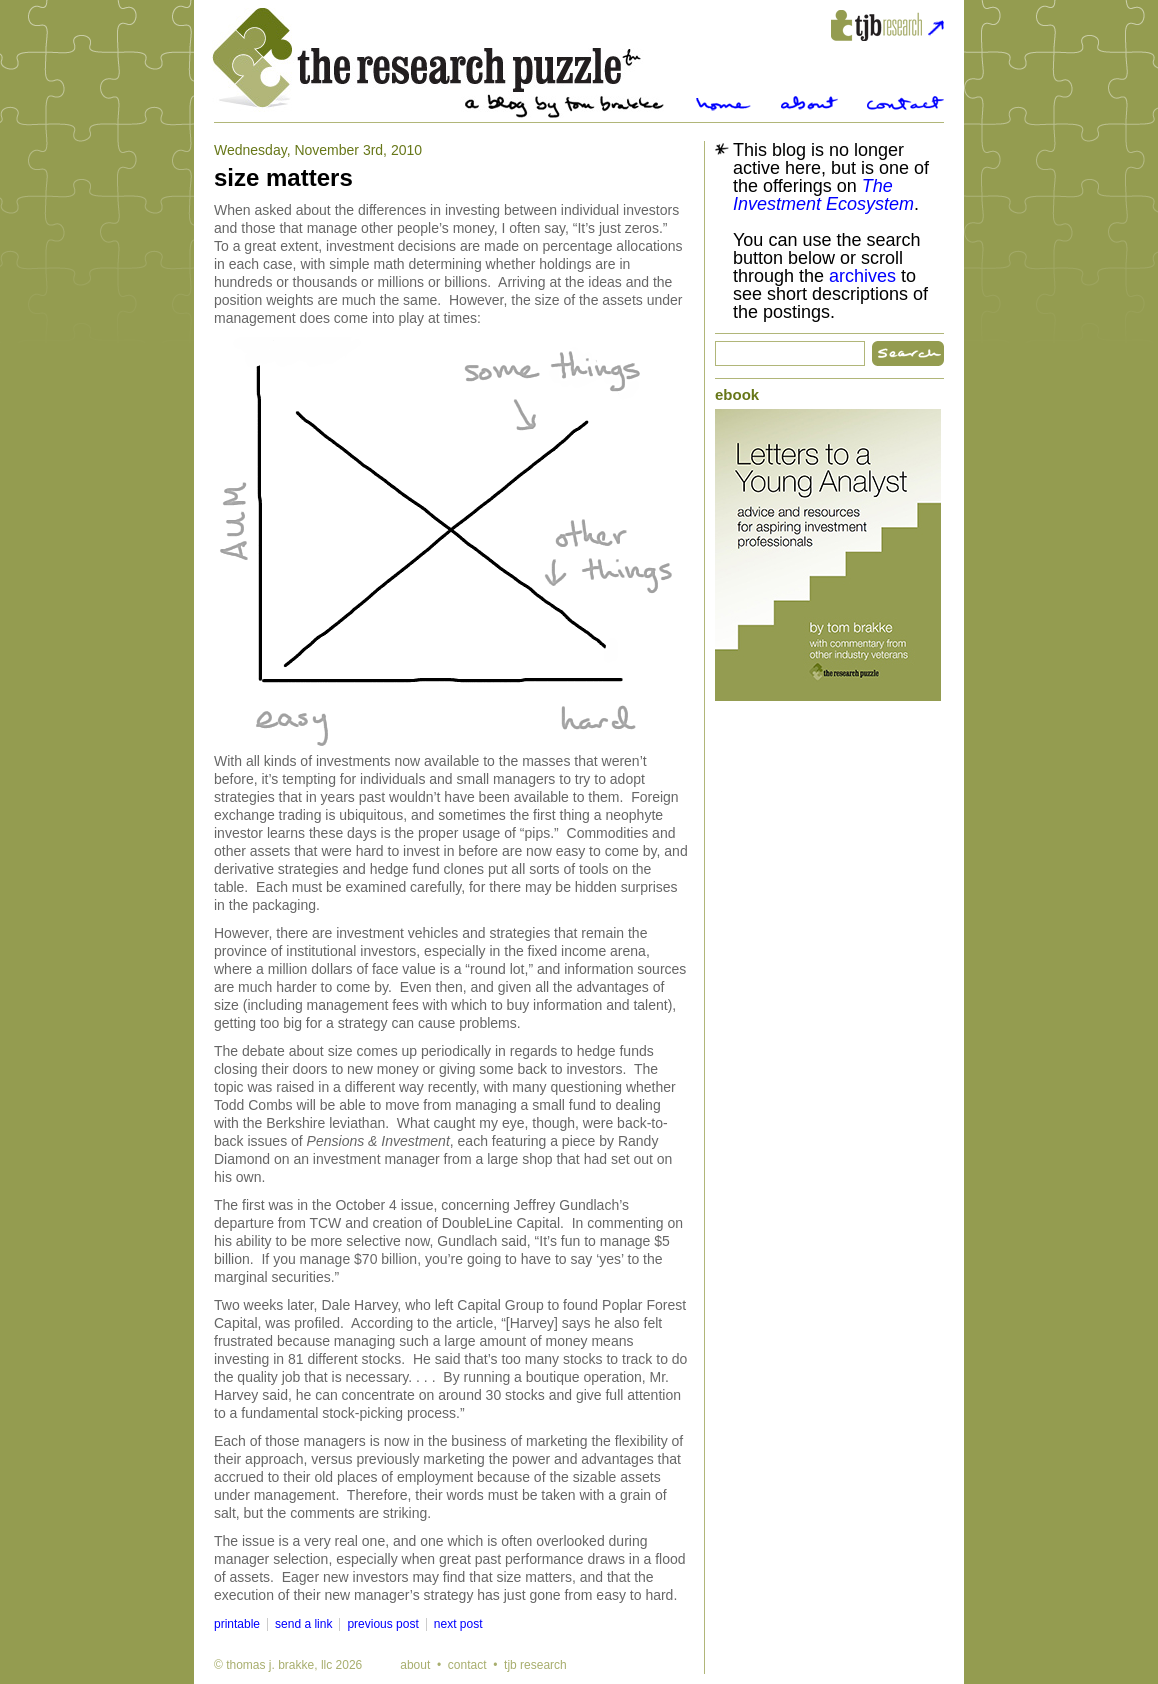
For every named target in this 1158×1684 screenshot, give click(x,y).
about (415, 1665)
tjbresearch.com (887, 25)
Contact (905, 103)
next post (458, 1624)
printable (237, 1624)
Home (723, 103)
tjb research (535, 1665)
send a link (303, 1624)
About (809, 103)
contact (467, 1665)
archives (862, 276)
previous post (382, 1624)
